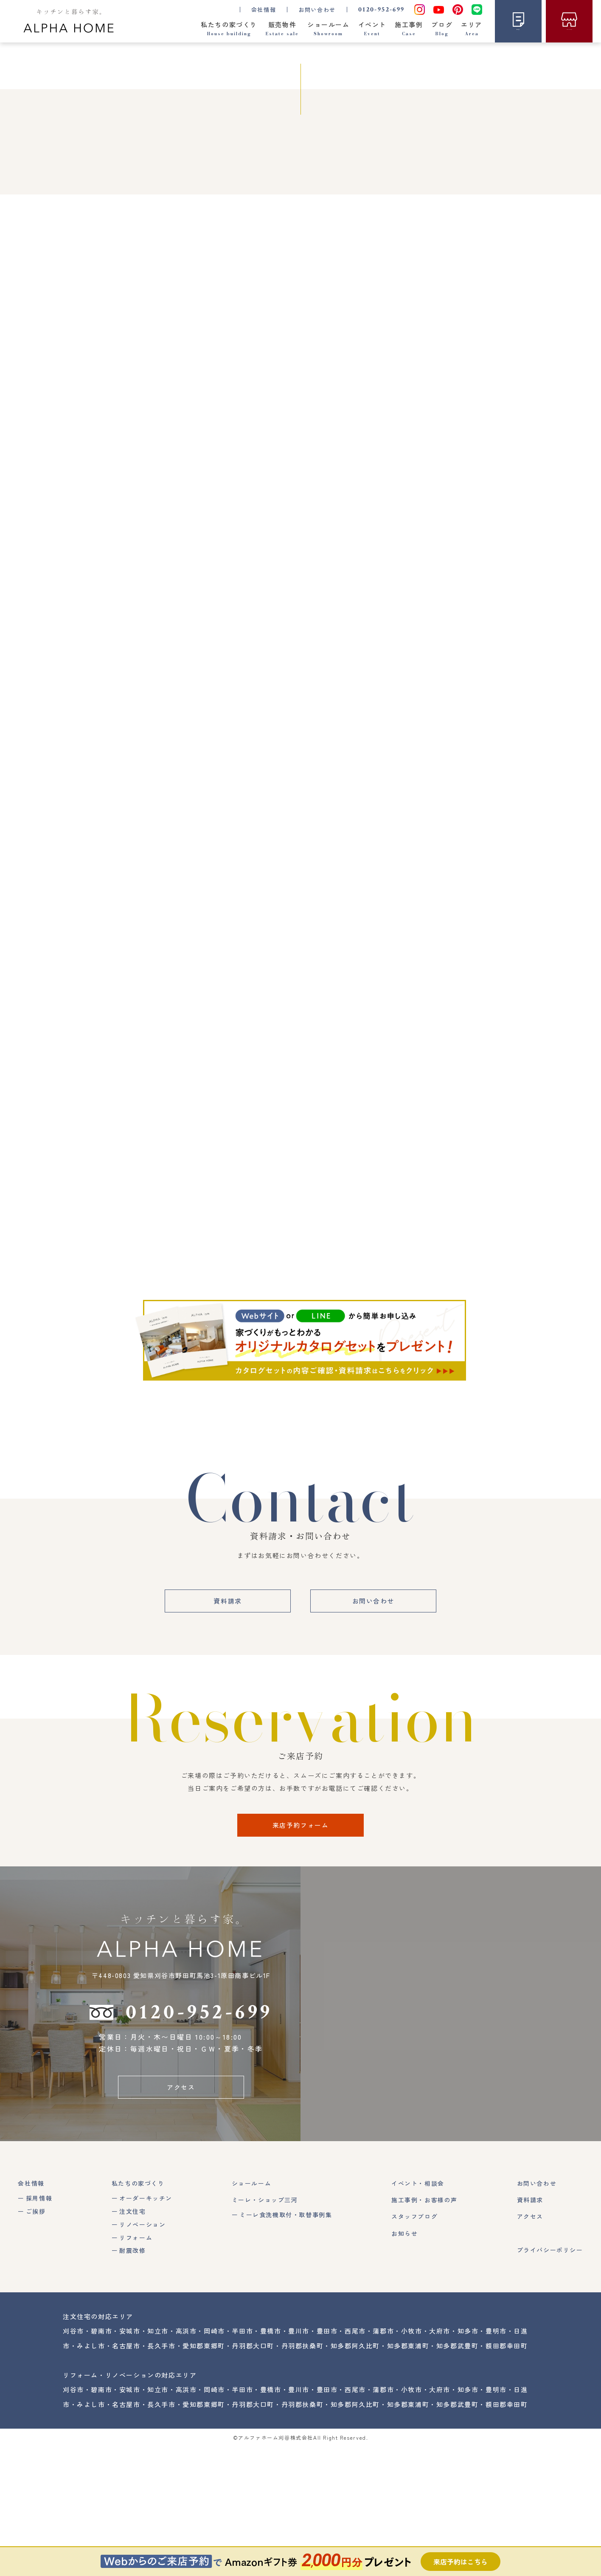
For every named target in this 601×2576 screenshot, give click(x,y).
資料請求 (227, 1729)
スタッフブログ (414, 2346)
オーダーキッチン (145, 2327)
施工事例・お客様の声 (424, 2329)
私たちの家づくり (138, 2312)
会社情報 (31, 2312)
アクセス (181, 2216)
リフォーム (135, 2367)
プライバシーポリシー (550, 2379)
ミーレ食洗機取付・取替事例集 (285, 2344)
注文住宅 (132, 2340)
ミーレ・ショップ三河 (265, 2329)
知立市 (158, 2460)
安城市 (129, 2460)
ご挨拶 (36, 2340)
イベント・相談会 (417, 2312)
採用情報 (39, 2327)
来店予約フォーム (300, 1954)
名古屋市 (126, 2475)
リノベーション (142, 2354)
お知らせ (404, 2363)
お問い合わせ (317, 9)
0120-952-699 (381, 9)
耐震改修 (132, 2380)
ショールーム (252, 2312)
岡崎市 (214, 2460)
